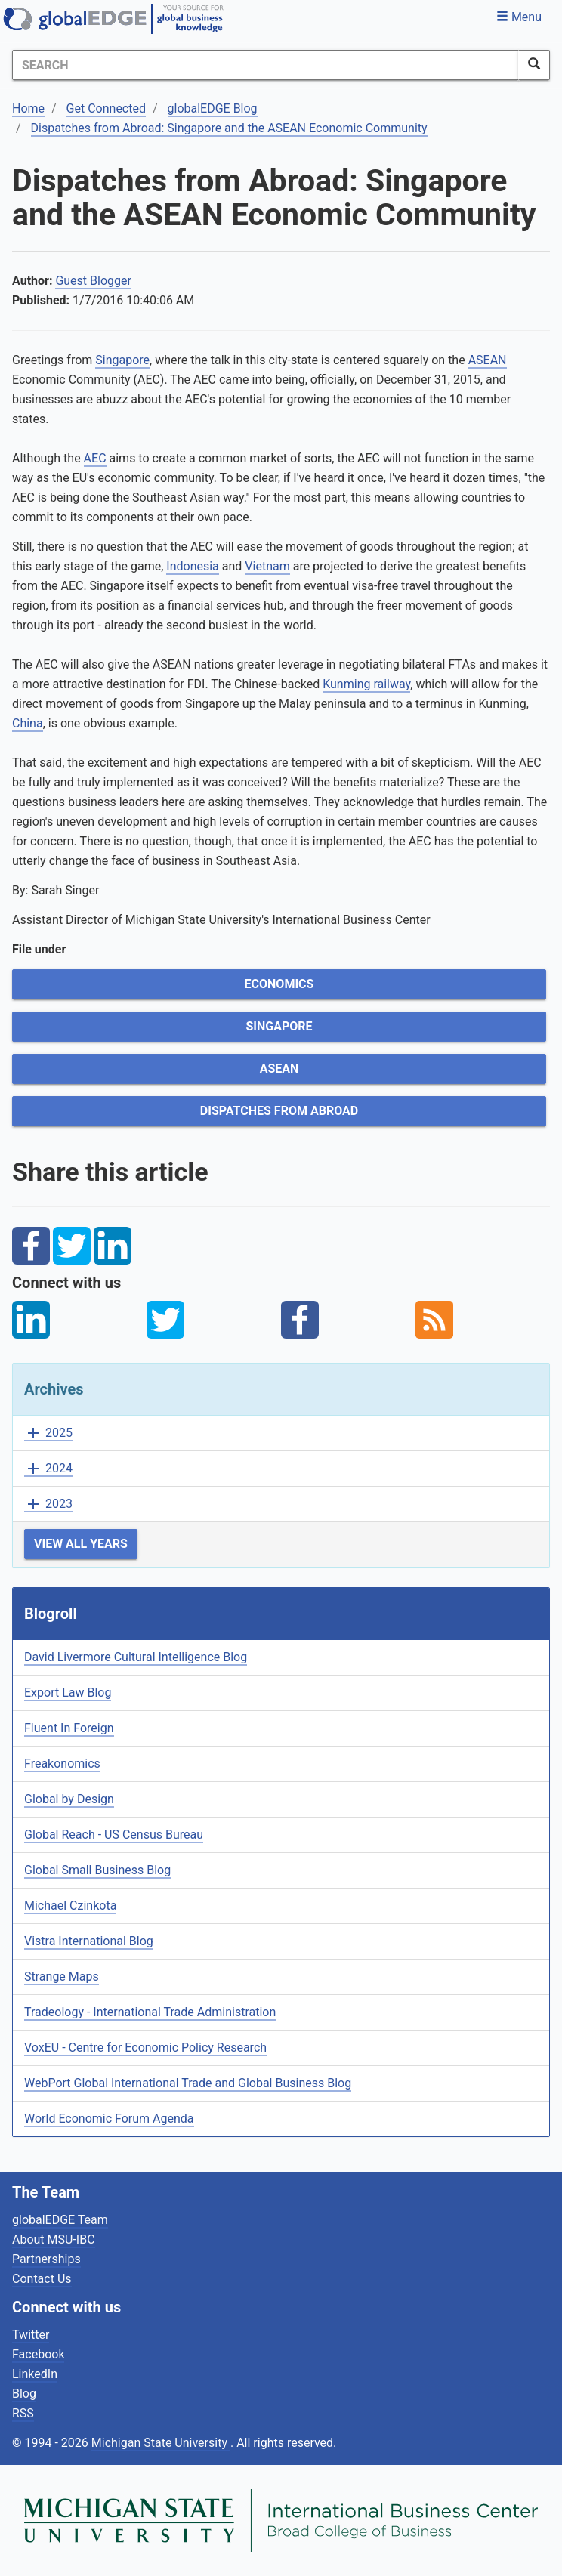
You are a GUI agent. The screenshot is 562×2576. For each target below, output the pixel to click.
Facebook (38, 2354)
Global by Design (69, 1799)
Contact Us (42, 2279)
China (27, 723)
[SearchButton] (534, 65)
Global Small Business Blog (97, 1870)
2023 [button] (48, 1504)
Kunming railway (366, 684)
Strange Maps (61, 1976)
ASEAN (487, 360)
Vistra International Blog (88, 1941)
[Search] (265, 65)
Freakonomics (62, 1763)
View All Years (81, 1544)
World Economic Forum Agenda (109, 2118)
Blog (24, 2393)
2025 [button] (48, 1433)
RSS (23, 2413)
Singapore (122, 360)
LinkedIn (34, 2374)
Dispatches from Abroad (279, 1111)
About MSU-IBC (53, 2239)
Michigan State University (160, 2442)
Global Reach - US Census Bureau (113, 1834)
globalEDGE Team (60, 2220)
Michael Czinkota (70, 1905)
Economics (279, 984)
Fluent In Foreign (69, 1728)
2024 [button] (48, 1469)
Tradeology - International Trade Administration (150, 2012)
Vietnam (267, 566)
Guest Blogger (93, 280)
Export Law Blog (67, 1692)
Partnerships (46, 2259)
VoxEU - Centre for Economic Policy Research (145, 2047)
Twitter (30, 2334)
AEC (95, 458)
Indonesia (192, 566)
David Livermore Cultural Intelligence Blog (135, 1657)
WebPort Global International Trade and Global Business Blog (187, 2083)
